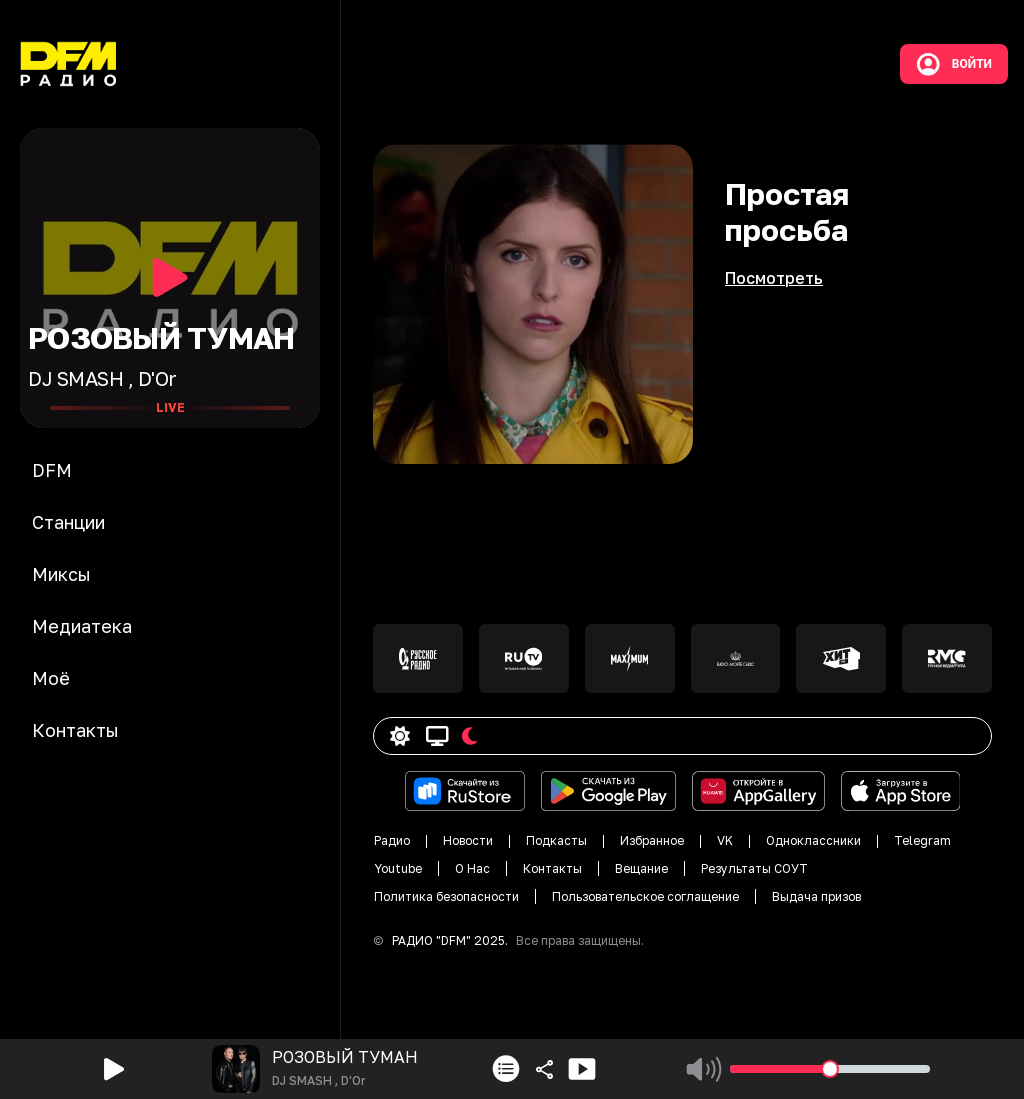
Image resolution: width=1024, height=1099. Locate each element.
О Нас (472, 868)
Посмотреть (774, 278)
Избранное (652, 840)
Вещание (641, 868)
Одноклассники (813, 840)
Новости (468, 840)
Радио (392, 840)
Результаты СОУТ (754, 868)
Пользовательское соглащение (645, 896)
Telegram (922, 840)
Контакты (552, 868)
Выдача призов (816, 896)
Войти (954, 64)
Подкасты (556, 840)
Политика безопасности (446, 896)
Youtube (398, 868)
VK (725, 840)
